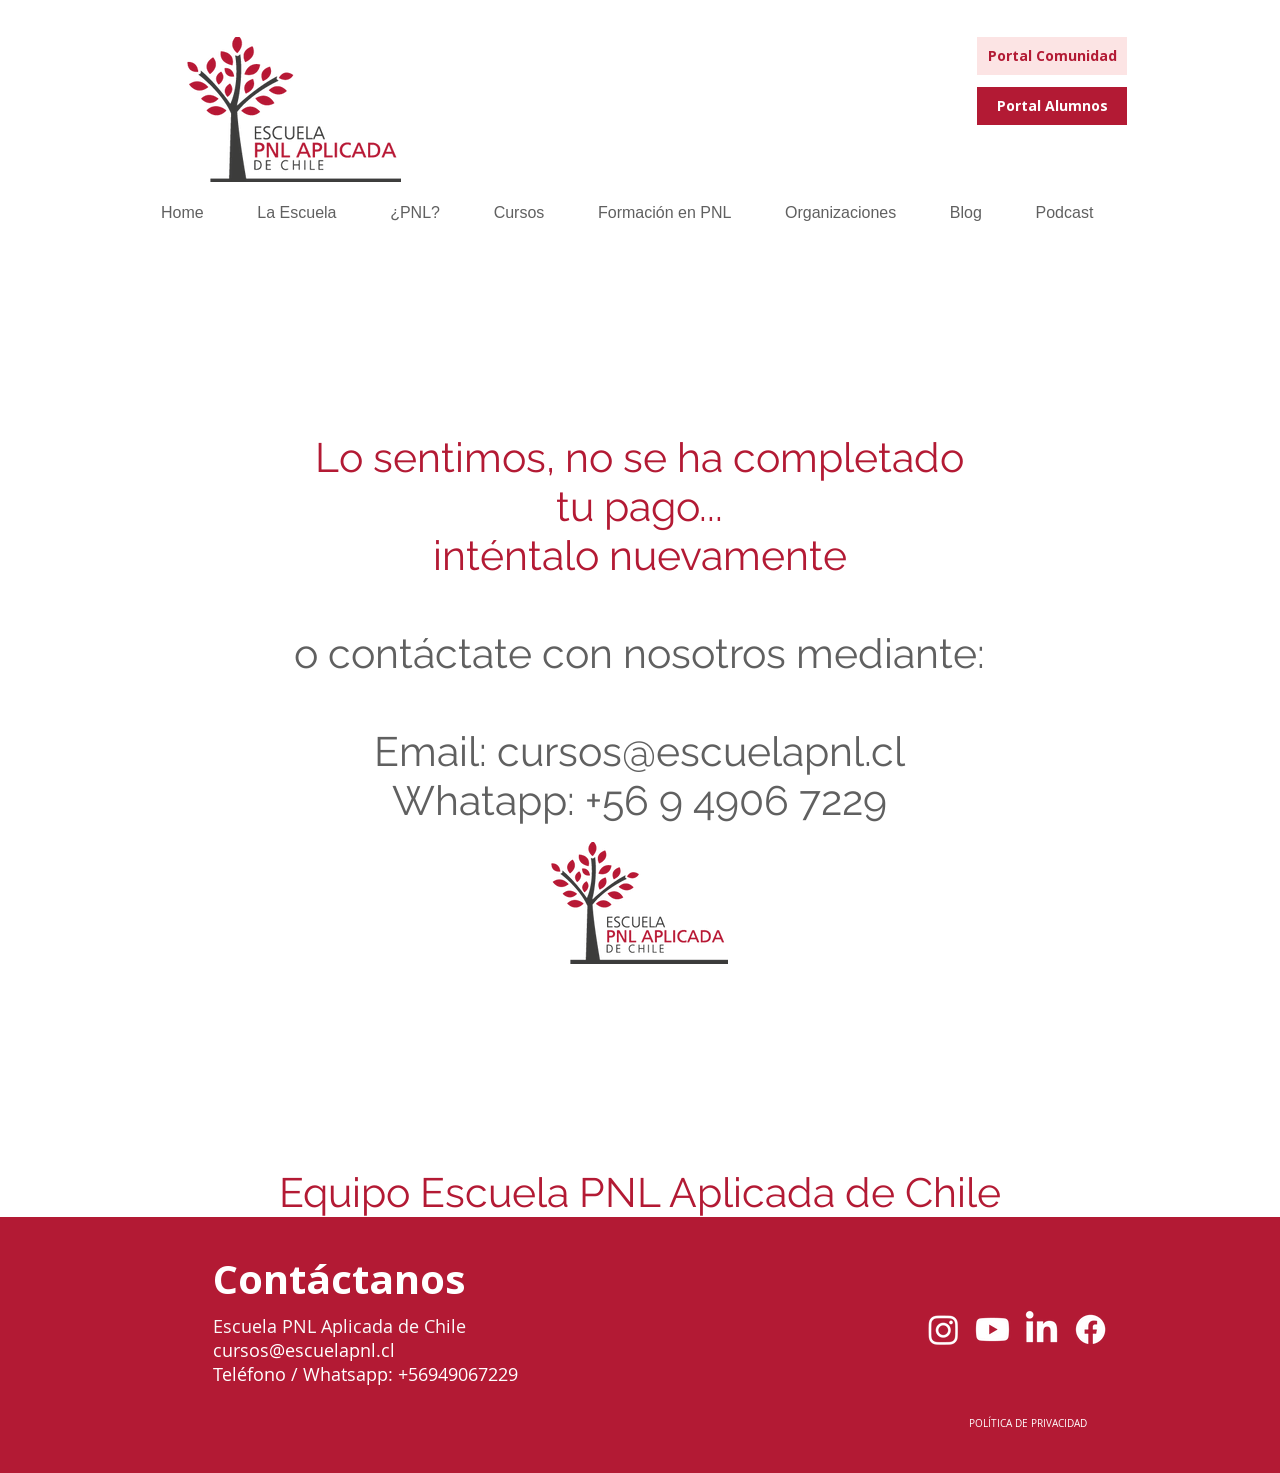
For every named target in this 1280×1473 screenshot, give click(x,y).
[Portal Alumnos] (1052, 106)
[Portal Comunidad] (1052, 56)
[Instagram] (943, 1329)
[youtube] (992, 1329)
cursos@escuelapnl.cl (701, 751)
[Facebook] (1090, 1329)
